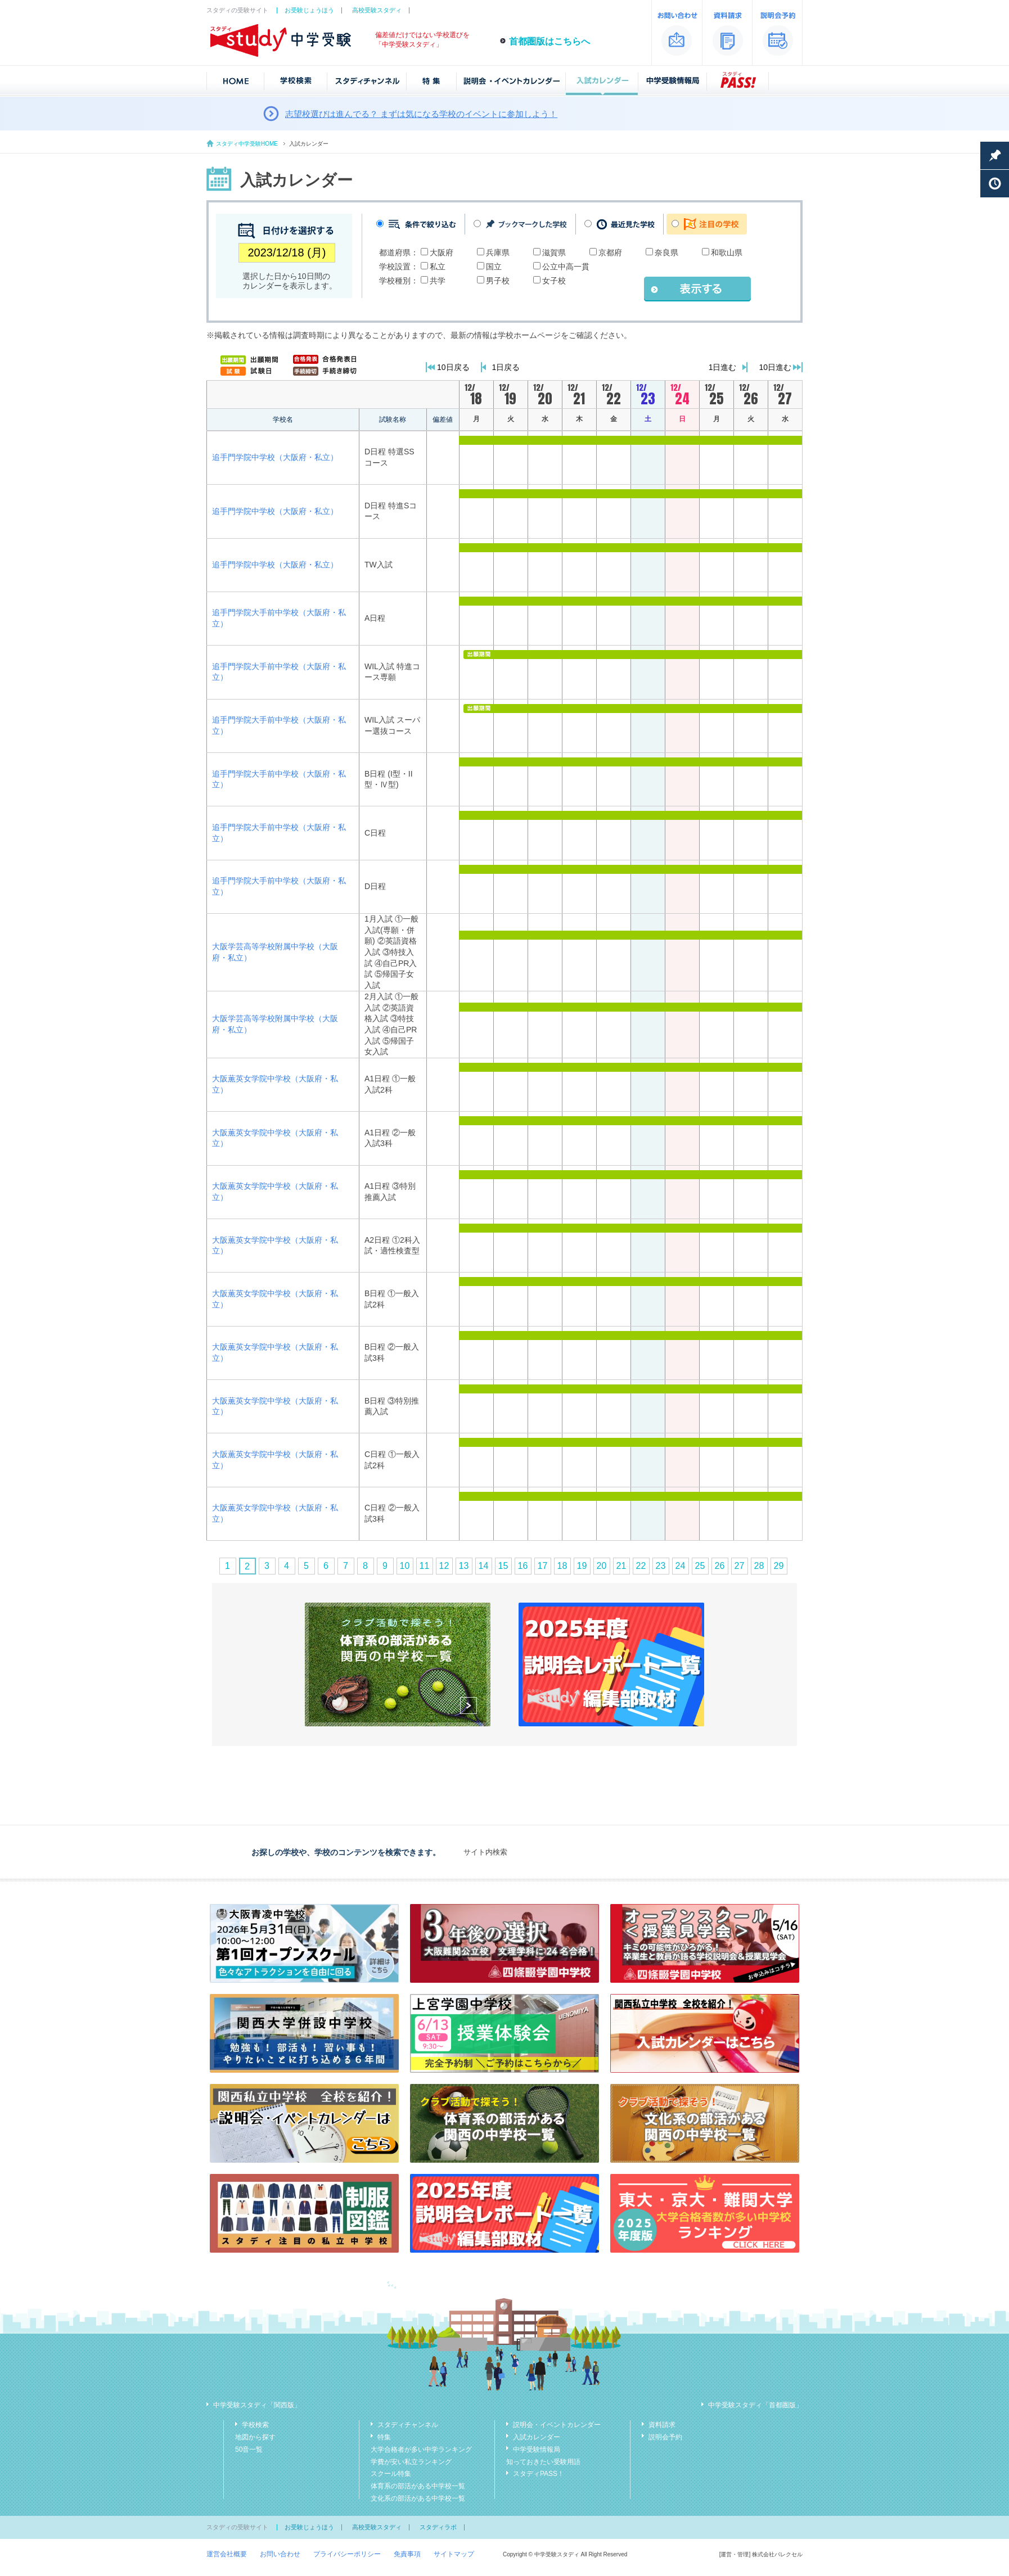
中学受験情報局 (536, 2449)
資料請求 (661, 2425)
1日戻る (506, 367)
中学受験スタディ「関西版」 (257, 2405)
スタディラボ (438, 2527)
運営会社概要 (226, 2554)
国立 (494, 266)
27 (740, 1566)
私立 (437, 266)
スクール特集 (391, 2474)
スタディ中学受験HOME (247, 144)
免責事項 (407, 2554)
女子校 (554, 280)
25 (700, 1566)
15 (503, 1566)
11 (425, 1566)
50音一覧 (249, 2449)
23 (661, 1566)
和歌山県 (726, 252)
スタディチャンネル (407, 2425)
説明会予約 (665, 2437)
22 (641, 1566)
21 (621, 1566)
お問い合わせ (280, 2554)
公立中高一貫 (565, 266)
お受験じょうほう (309, 10)
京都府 (610, 252)
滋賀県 (554, 252)
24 (680, 1566)
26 (720, 1566)
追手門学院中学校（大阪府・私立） (275, 457)
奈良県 (666, 252)
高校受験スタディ (377, 10)
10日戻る (453, 367)
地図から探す (255, 2437)
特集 (384, 2437)
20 (602, 1566)
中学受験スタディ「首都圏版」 (755, 2405)
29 (779, 1566)
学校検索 (255, 2425)
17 (543, 1566)
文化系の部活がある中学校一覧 (418, 2498)
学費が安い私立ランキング (411, 2462)
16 (523, 1566)
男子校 (498, 280)
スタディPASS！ (538, 2474)
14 (484, 1566)
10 (405, 1566)
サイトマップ (454, 2554)
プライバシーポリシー (347, 2554)
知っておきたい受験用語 (543, 2462)
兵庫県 (498, 252)
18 (562, 1566)
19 (582, 1566)
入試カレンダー (536, 2437)
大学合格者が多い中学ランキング (421, 2449)
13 (464, 1566)
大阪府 (441, 252)
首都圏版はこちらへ (549, 41)
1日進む (723, 367)
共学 (437, 280)
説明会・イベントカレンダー (557, 2425)
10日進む (775, 367)
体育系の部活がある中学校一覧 (418, 2486)
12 (444, 1566)
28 (759, 1566)
